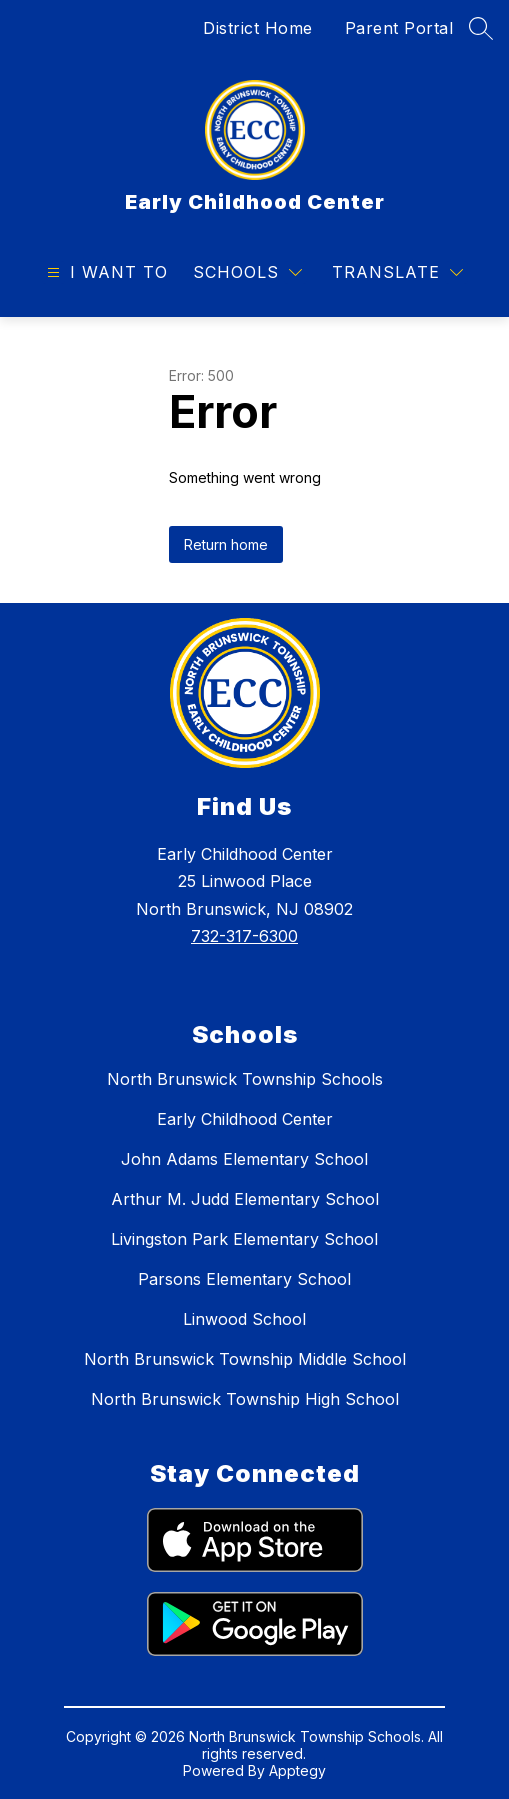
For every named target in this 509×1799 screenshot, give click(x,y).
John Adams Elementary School (244, 1159)
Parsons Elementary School (244, 1279)
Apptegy (297, 1770)
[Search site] (481, 28)
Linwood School (244, 1319)
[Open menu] (105, 272)
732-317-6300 (244, 936)
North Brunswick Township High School (245, 1399)
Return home (226, 544)
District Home (258, 28)
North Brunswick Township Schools (245, 1079)
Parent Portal (399, 28)
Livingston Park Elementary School (244, 1239)
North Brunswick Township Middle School (245, 1359)
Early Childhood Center (245, 1119)
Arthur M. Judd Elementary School (245, 1199)
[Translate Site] (397, 272)
